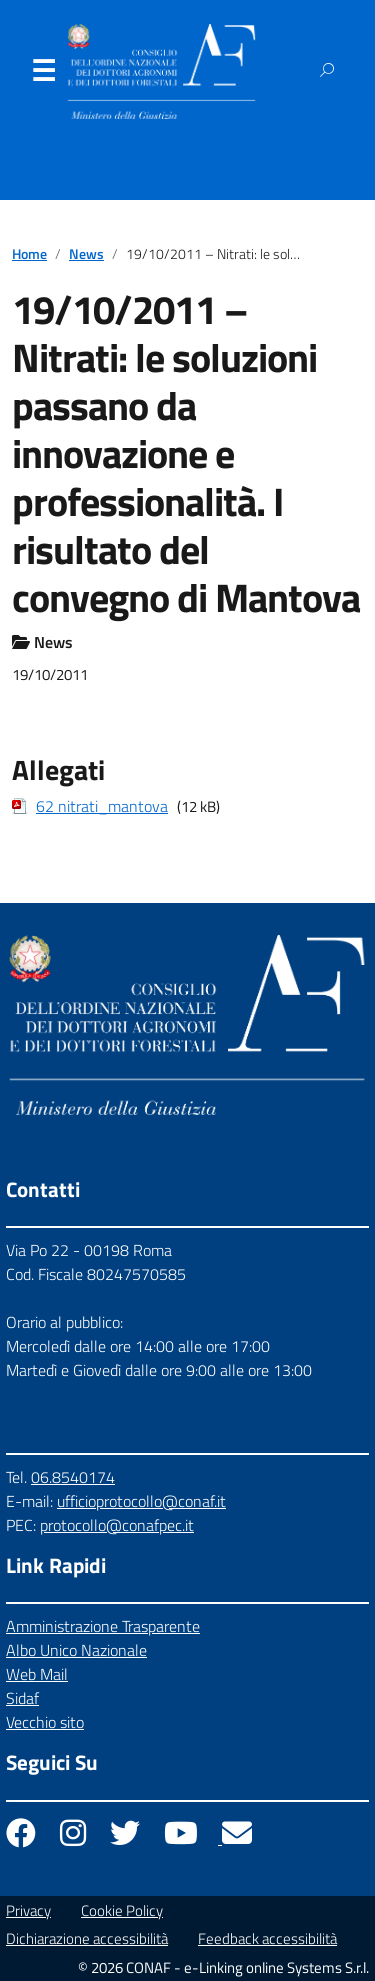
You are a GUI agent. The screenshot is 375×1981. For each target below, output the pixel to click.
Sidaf (22, 1698)
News (86, 254)
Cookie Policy (122, 1910)
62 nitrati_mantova (102, 806)
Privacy (28, 1910)
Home (29, 254)
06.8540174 (73, 1477)
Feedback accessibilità (267, 1938)
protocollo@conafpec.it (117, 1525)
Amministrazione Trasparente (103, 1626)
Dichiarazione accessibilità (87, 1938)
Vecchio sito (45, 1722)
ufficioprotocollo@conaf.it (141, 1501)
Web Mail (37, 1674)
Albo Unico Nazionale (76, 1650)
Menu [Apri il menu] (43, 75)
